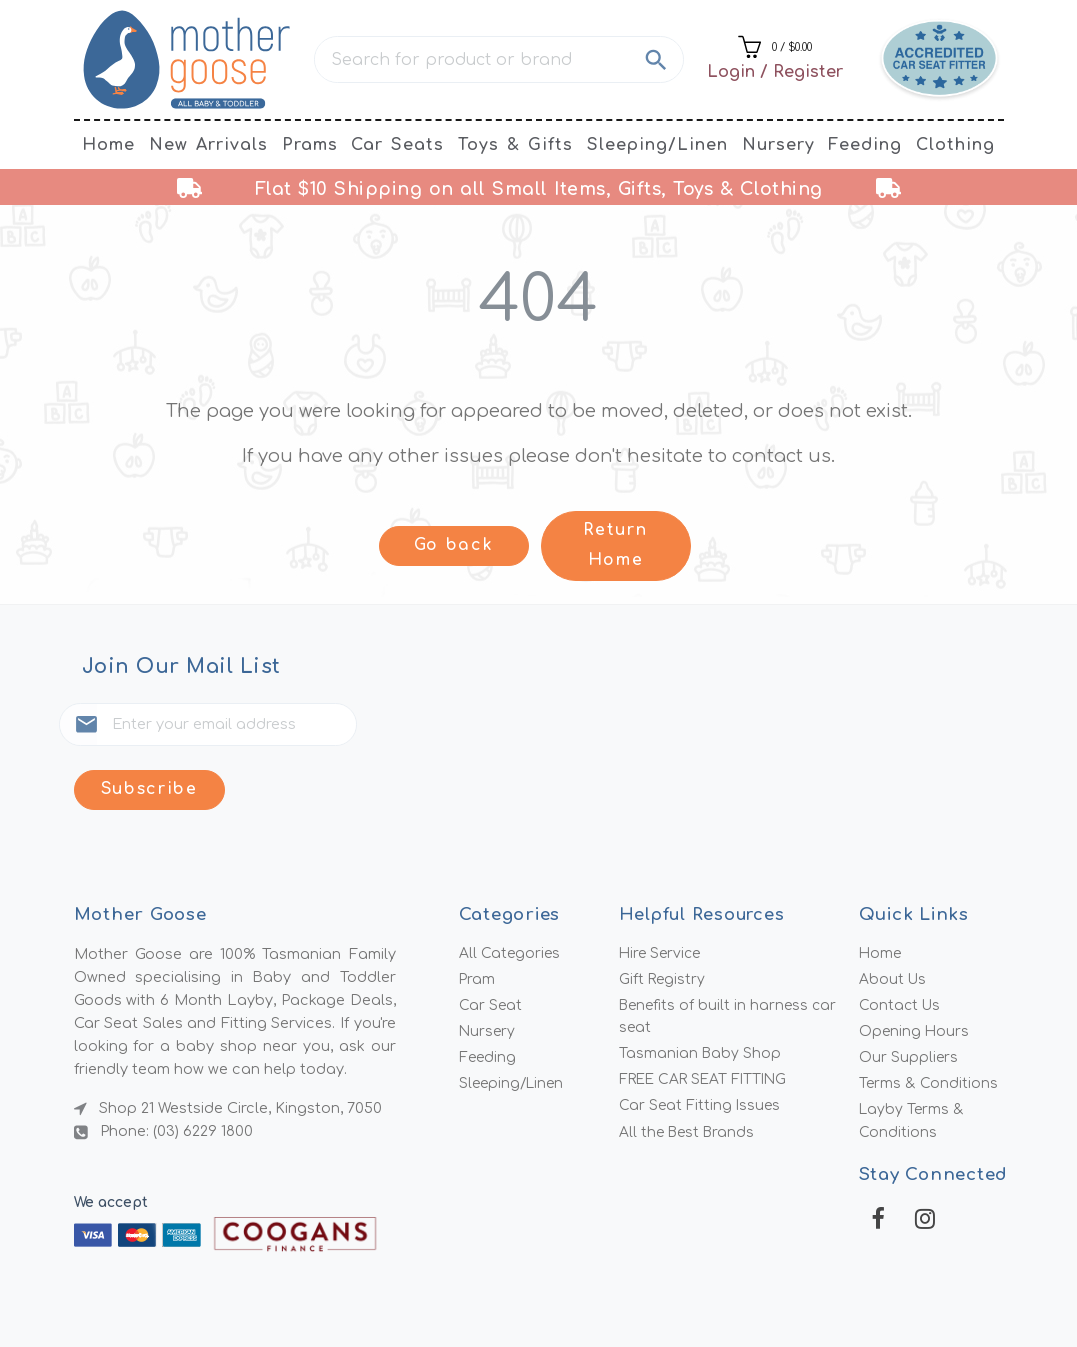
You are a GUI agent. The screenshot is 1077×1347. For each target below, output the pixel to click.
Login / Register (775, 72)
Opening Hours (915, 974)
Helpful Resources (704, 853)
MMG (587, 1299)
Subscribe (416, 726)
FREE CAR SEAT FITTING (707, 1024)
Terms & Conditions (929, 1028)
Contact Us (901, 947)
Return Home (615, 546)
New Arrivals (208, 145)
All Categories (510, 893)
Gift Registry (663, 920)
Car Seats (397, 145)
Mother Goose (446, 1299)
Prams (310, 145)
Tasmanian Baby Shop (701, 997)
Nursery (778, 145)
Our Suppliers (909, 1001)
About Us (893, 920)
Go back (453, 546)
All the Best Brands (689, 1078)
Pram (477, 920)
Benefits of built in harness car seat (731, 958)
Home (108, 145)
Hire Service (662, 893)
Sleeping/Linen (657, 145)
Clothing (955, 145)
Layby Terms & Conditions (913, 1066)
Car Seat (491, 947)
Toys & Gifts (515, 145)
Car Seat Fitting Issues (701, 1051)
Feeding (865, 145)
